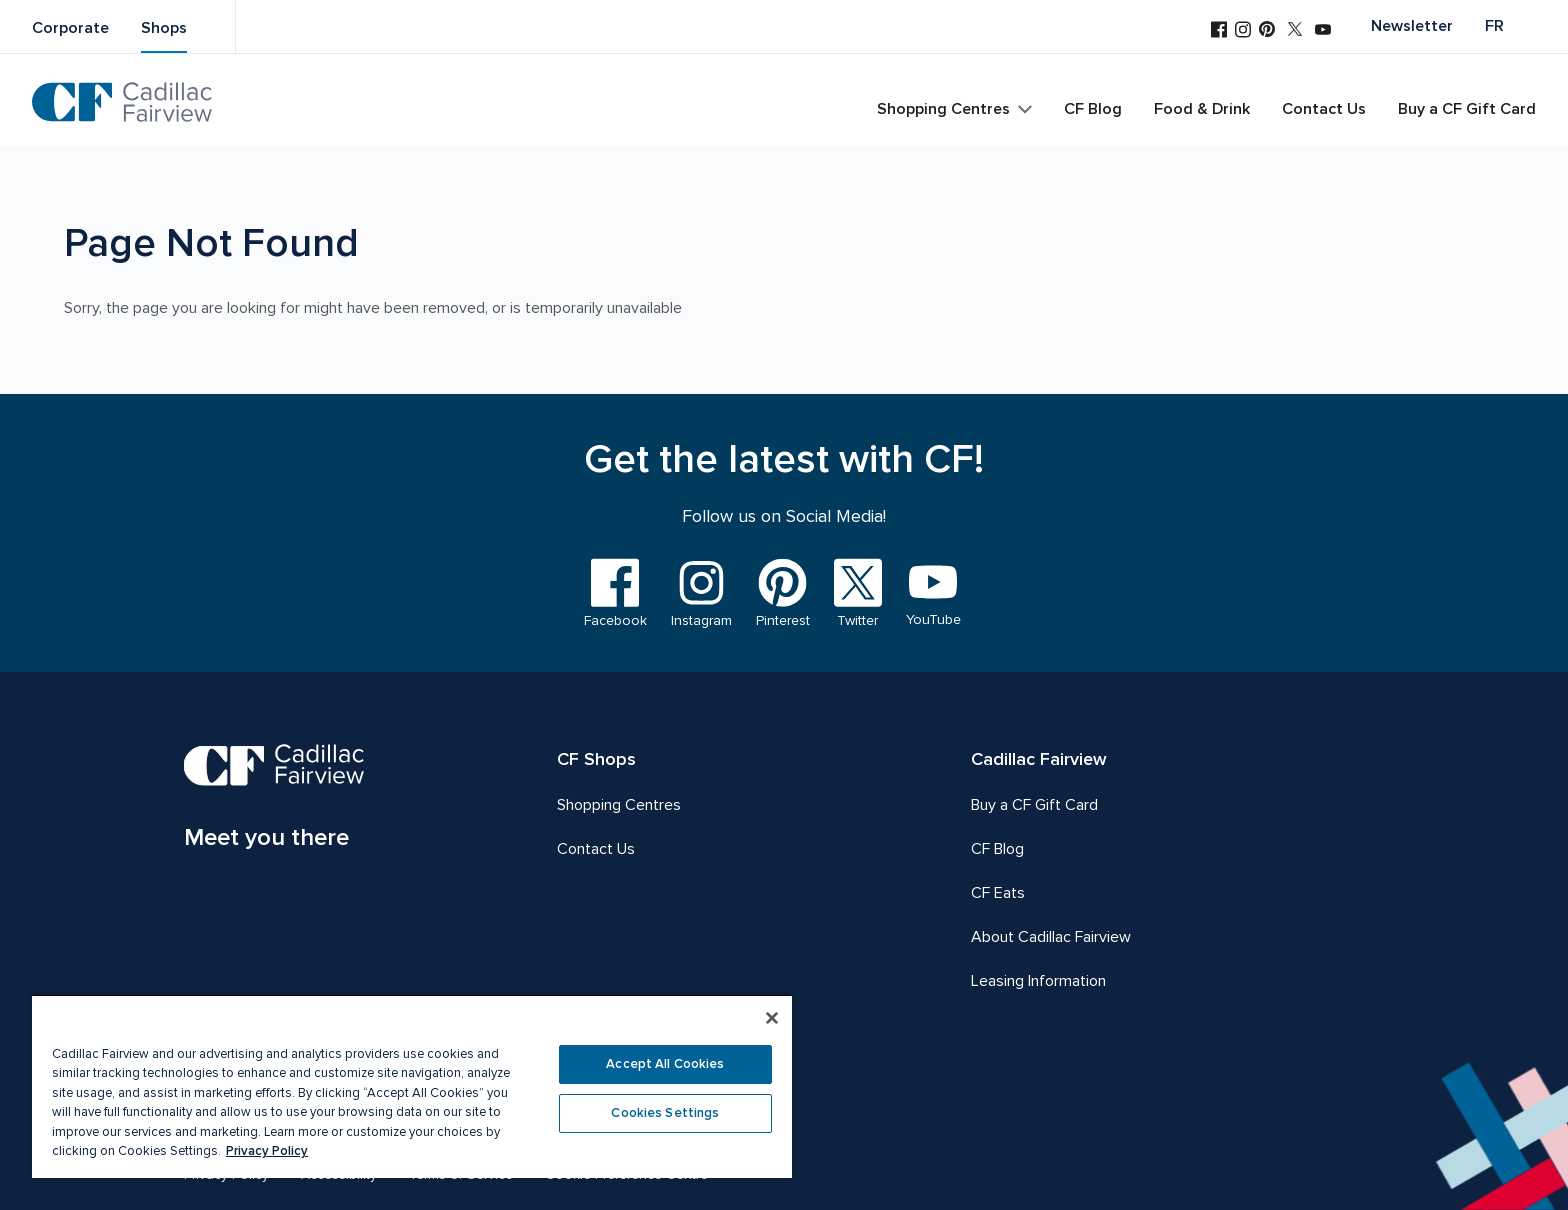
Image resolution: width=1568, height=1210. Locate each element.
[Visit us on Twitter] (1295, 31)
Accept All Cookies (665, 1064)
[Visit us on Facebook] (1219, 31)
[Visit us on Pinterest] (1267, 31)
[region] (412, 1086)
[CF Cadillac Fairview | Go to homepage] (122, 102)
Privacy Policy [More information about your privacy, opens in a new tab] (267, 1151)
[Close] (772, 1018)
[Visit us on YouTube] (1323, 31)
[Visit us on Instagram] (1243, 31)
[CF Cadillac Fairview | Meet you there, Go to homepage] (274, 800)
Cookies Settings (665, 1113)
